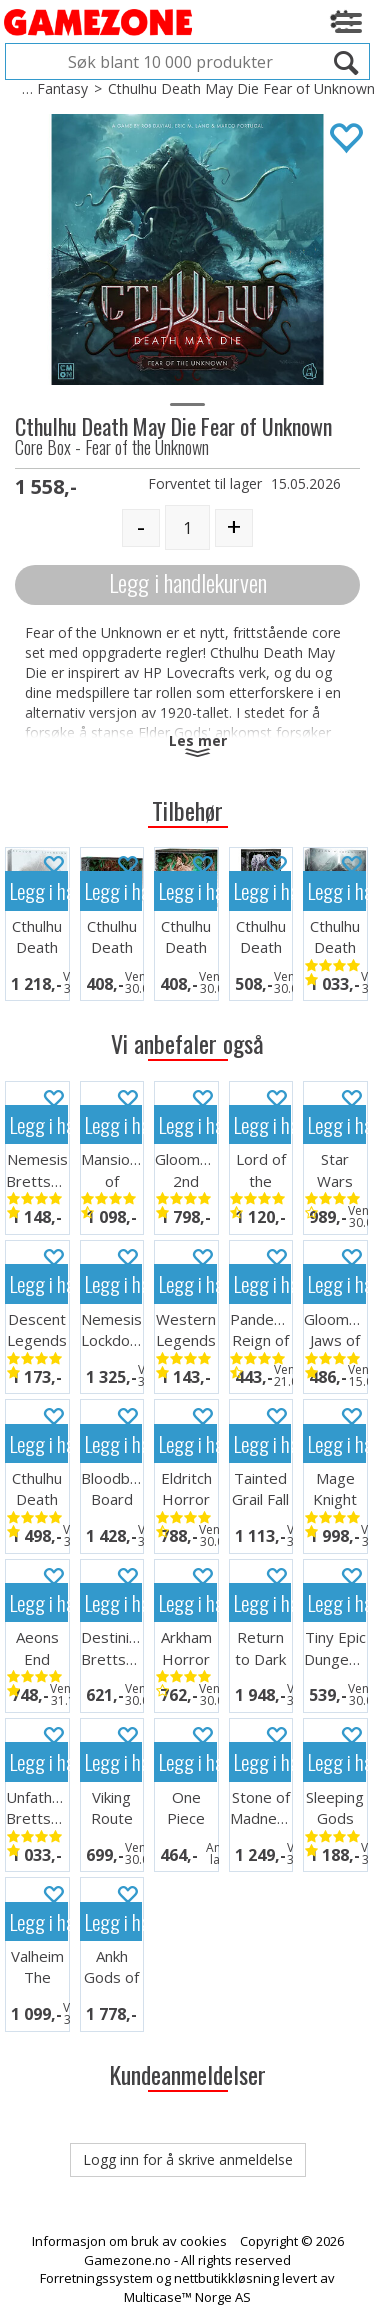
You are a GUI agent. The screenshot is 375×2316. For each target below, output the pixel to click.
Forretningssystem (96, 2278)
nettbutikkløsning (226, 2278)
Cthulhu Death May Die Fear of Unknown (241, 88)
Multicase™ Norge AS (187, 2297)
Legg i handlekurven (188, 582)
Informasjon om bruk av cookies (129, 2241)
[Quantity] (187, 527)
